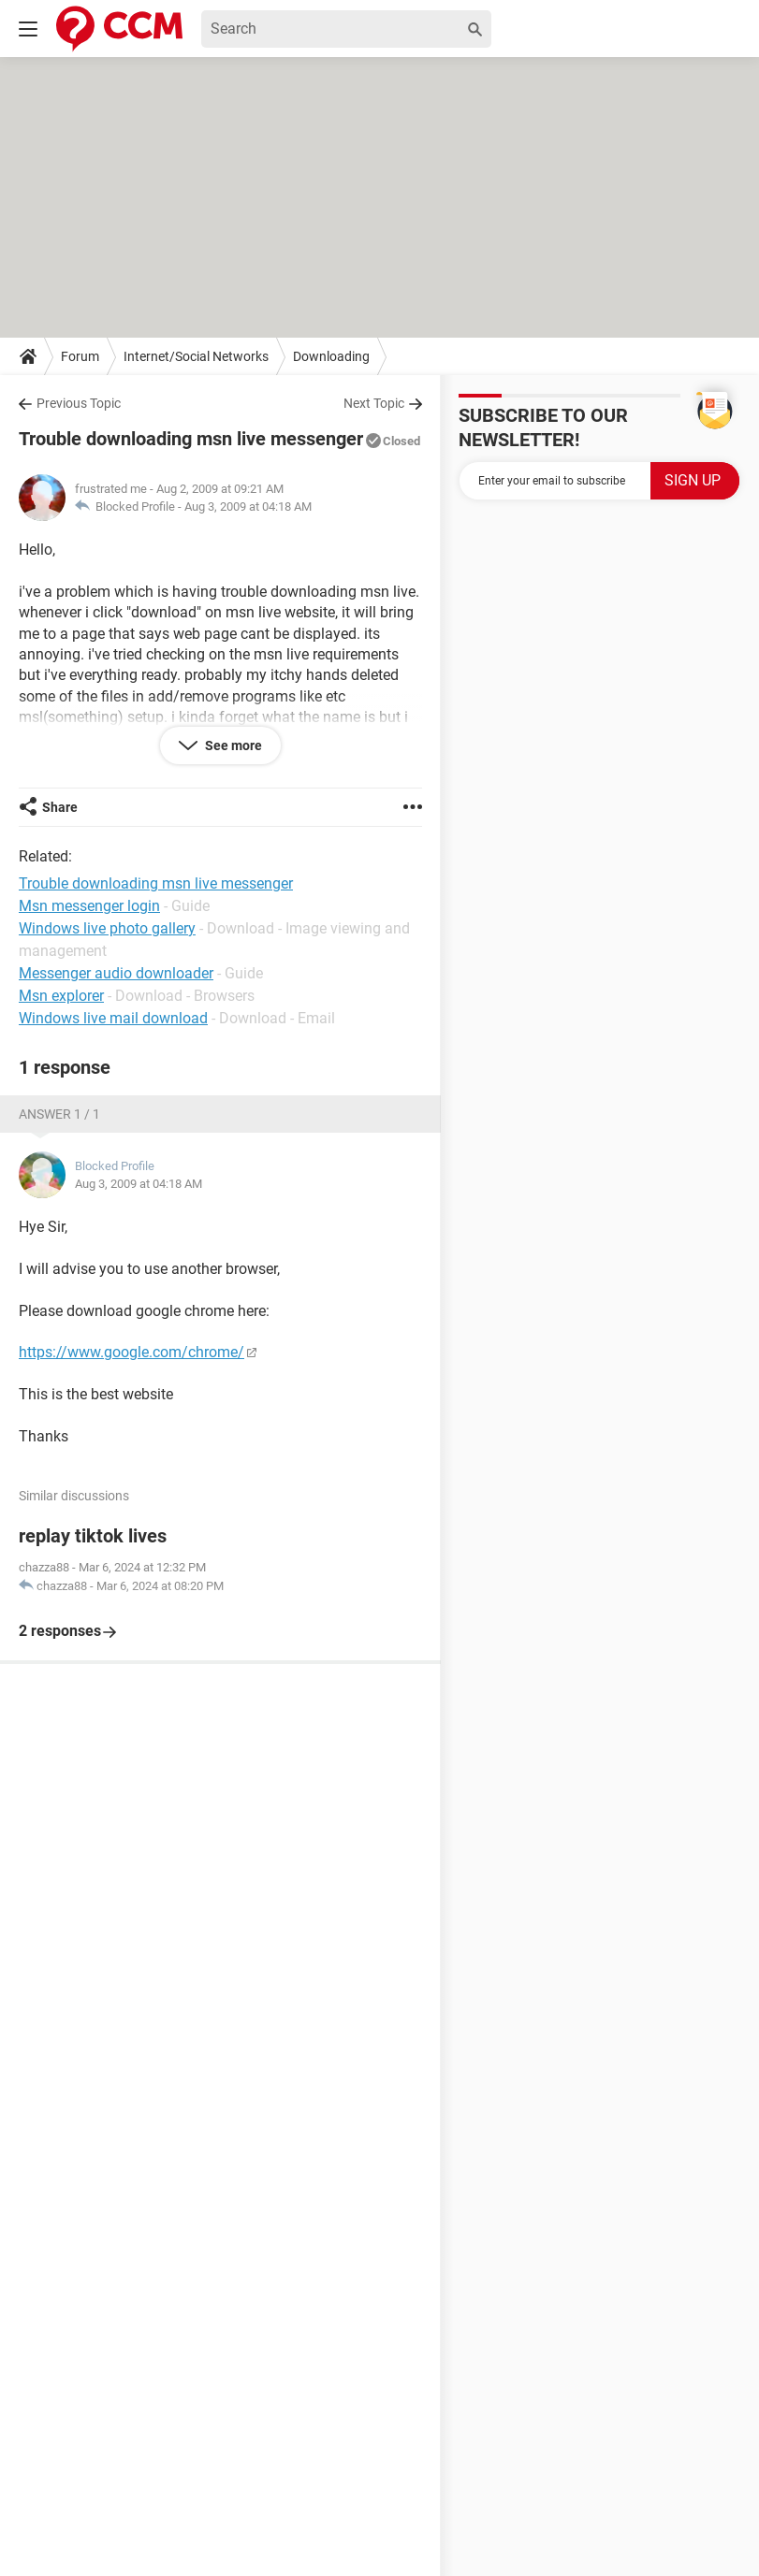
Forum (80, 356)
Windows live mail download (113, 1018)
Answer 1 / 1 (59, 1114)
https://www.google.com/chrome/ (131, 1352)
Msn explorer (61, 996)
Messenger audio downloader (116, 973)
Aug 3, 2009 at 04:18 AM (248, 506)
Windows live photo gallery (107, 928)
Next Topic (373, 403)
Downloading (331, 356)
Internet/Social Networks (196, 356)
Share (60, 807)
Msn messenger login (89, 906)
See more (232, 745)
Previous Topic (78, 403)
